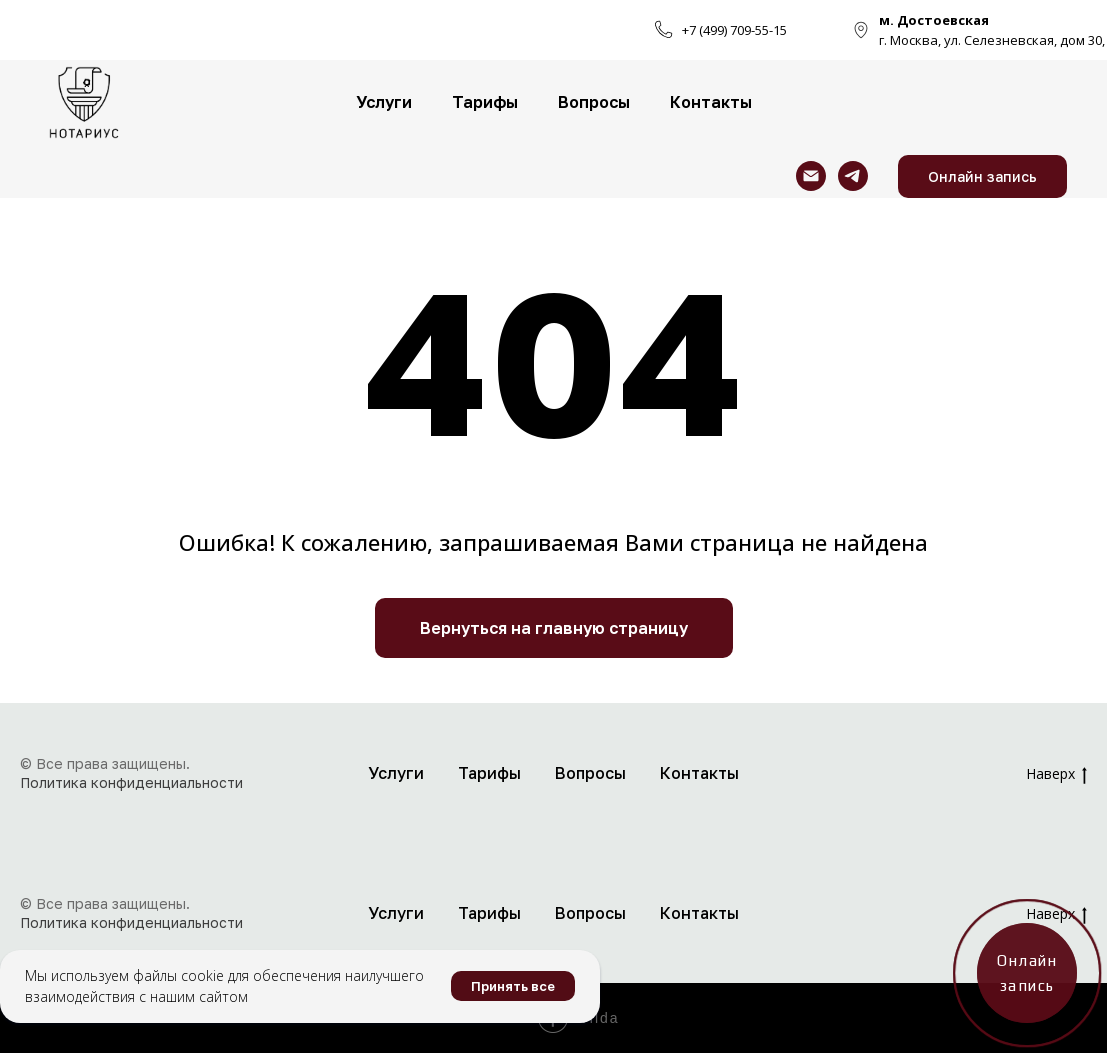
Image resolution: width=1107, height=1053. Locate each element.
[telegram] (853, 176)
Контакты (711, 102)
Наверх (1056, 774)
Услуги (384, 102)
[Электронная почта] (811, 176)
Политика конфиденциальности (131, 782)
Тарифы (485, 102)
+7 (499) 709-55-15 (734, 30)
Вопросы (594, 102)
